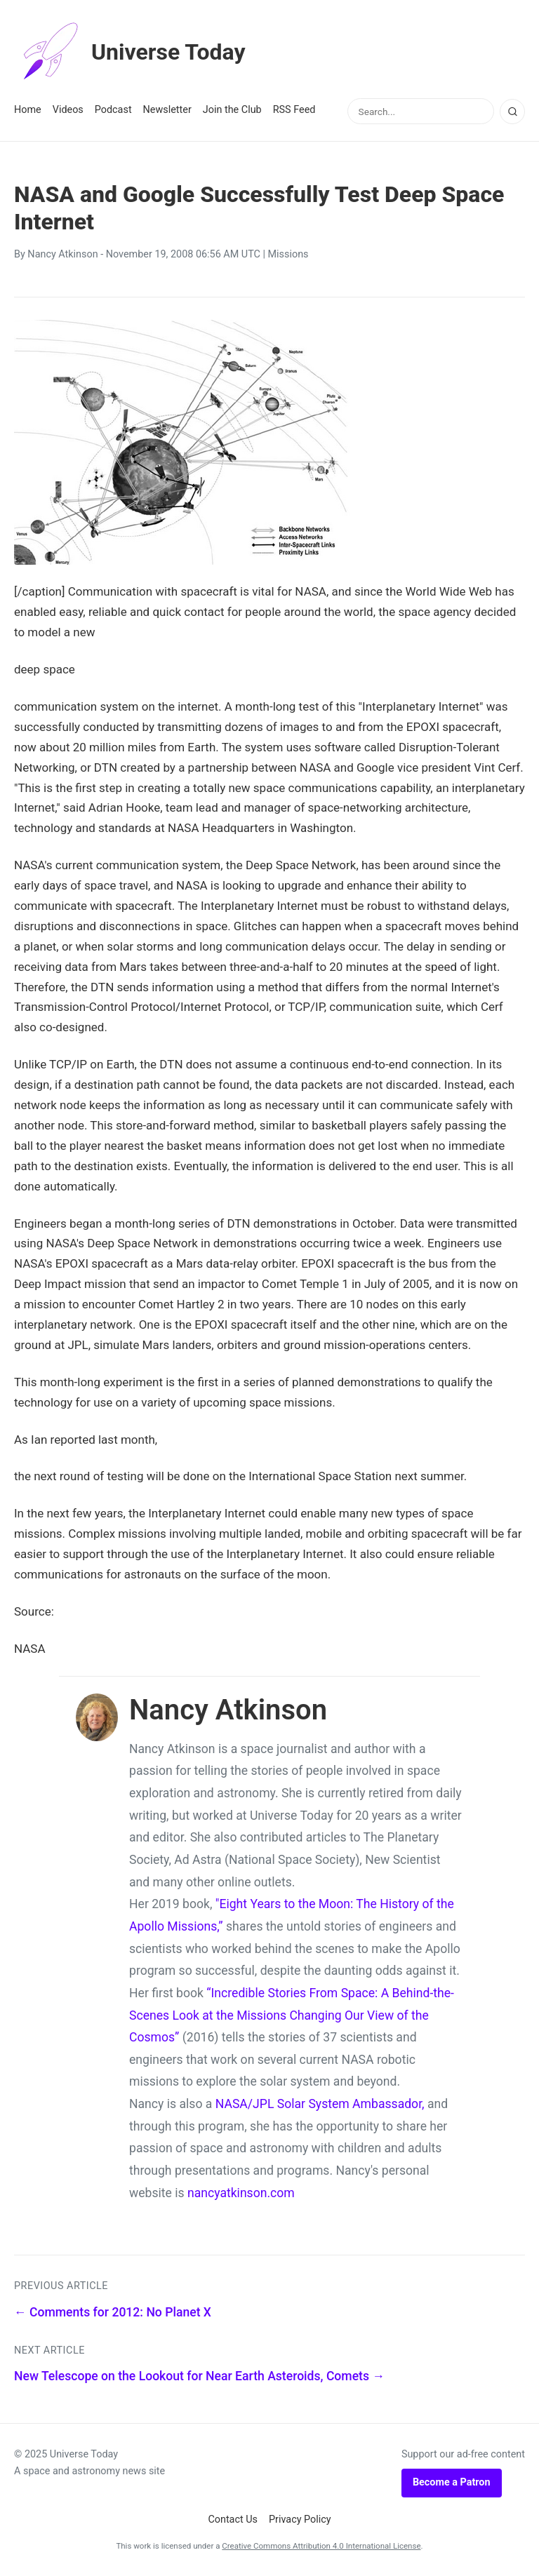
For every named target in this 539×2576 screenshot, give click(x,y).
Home (27, 110)
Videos (68, 110)
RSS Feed (294, 110)
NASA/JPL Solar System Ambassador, (320, 2104)
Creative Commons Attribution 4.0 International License (321, 2546)
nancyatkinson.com (241, 2193)
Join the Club (232, 110)
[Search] (512, 111)
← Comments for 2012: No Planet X (112, 2312)
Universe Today (130, 52)
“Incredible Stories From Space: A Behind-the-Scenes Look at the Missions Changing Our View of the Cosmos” (291, 2015)
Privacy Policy (300, 2519)
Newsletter (167, 110)
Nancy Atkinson (62, 254)
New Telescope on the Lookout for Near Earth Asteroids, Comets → (199, 2376)
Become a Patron (452, 2482)
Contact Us (233, 2519)
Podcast (113, 110)
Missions (288, 254)
